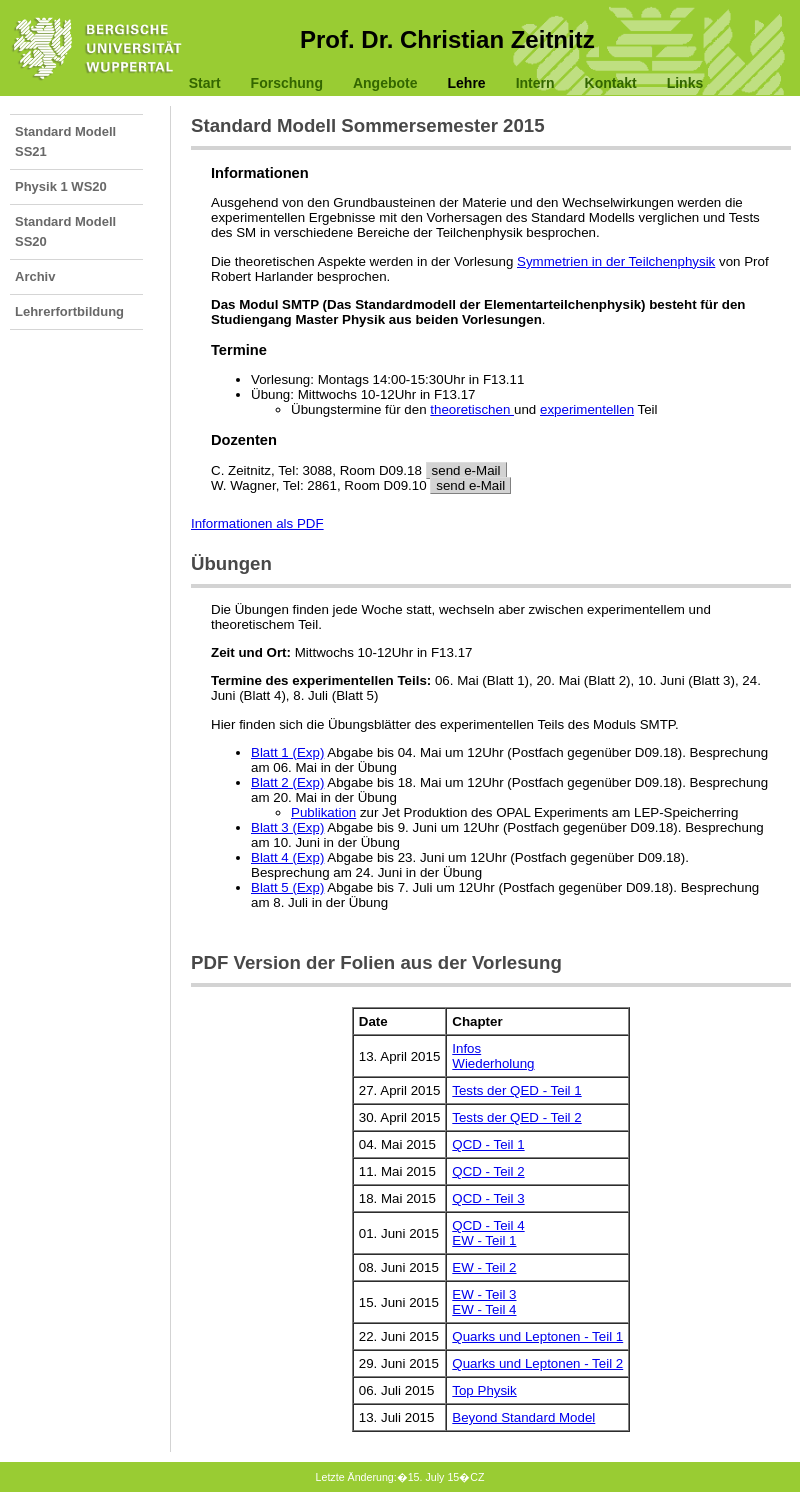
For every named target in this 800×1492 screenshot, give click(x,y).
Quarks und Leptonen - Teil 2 (537, 1363)
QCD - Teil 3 (488, 1198)
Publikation (323, 812)
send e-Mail (466, 470)
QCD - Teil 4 (488, 1225)
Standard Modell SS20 (65, 231)
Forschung (287, 83)
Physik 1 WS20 (61, 186)
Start (205, 83)
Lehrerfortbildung (69, 311)
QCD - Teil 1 (488, 1144)
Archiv (35, 276)
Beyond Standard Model (523, 1417)
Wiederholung (493, 1063)
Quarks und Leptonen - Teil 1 (537, 1336)
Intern (535, 83)
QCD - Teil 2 (488, 1171)
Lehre (467, 83)
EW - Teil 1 (484, 1240)
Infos (466, 1048)
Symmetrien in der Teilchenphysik (616, 261)
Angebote (385, 83)
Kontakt (611, 83)
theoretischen (472, 409)
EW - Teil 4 (484, 1309)
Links (685, 83)
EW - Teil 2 (484, 1267)
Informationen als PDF (257, 523)
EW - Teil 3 (484, 1294)
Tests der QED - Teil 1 (516, 1090)
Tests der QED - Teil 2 (516, 1117)
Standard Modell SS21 (65, 141)
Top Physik (484, 1390)
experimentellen (587, 409)
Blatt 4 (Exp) (287, 857)
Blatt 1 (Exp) (287, 752)
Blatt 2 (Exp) (287, 782)
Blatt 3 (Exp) (287, 827)
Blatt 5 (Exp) (287, 887)
